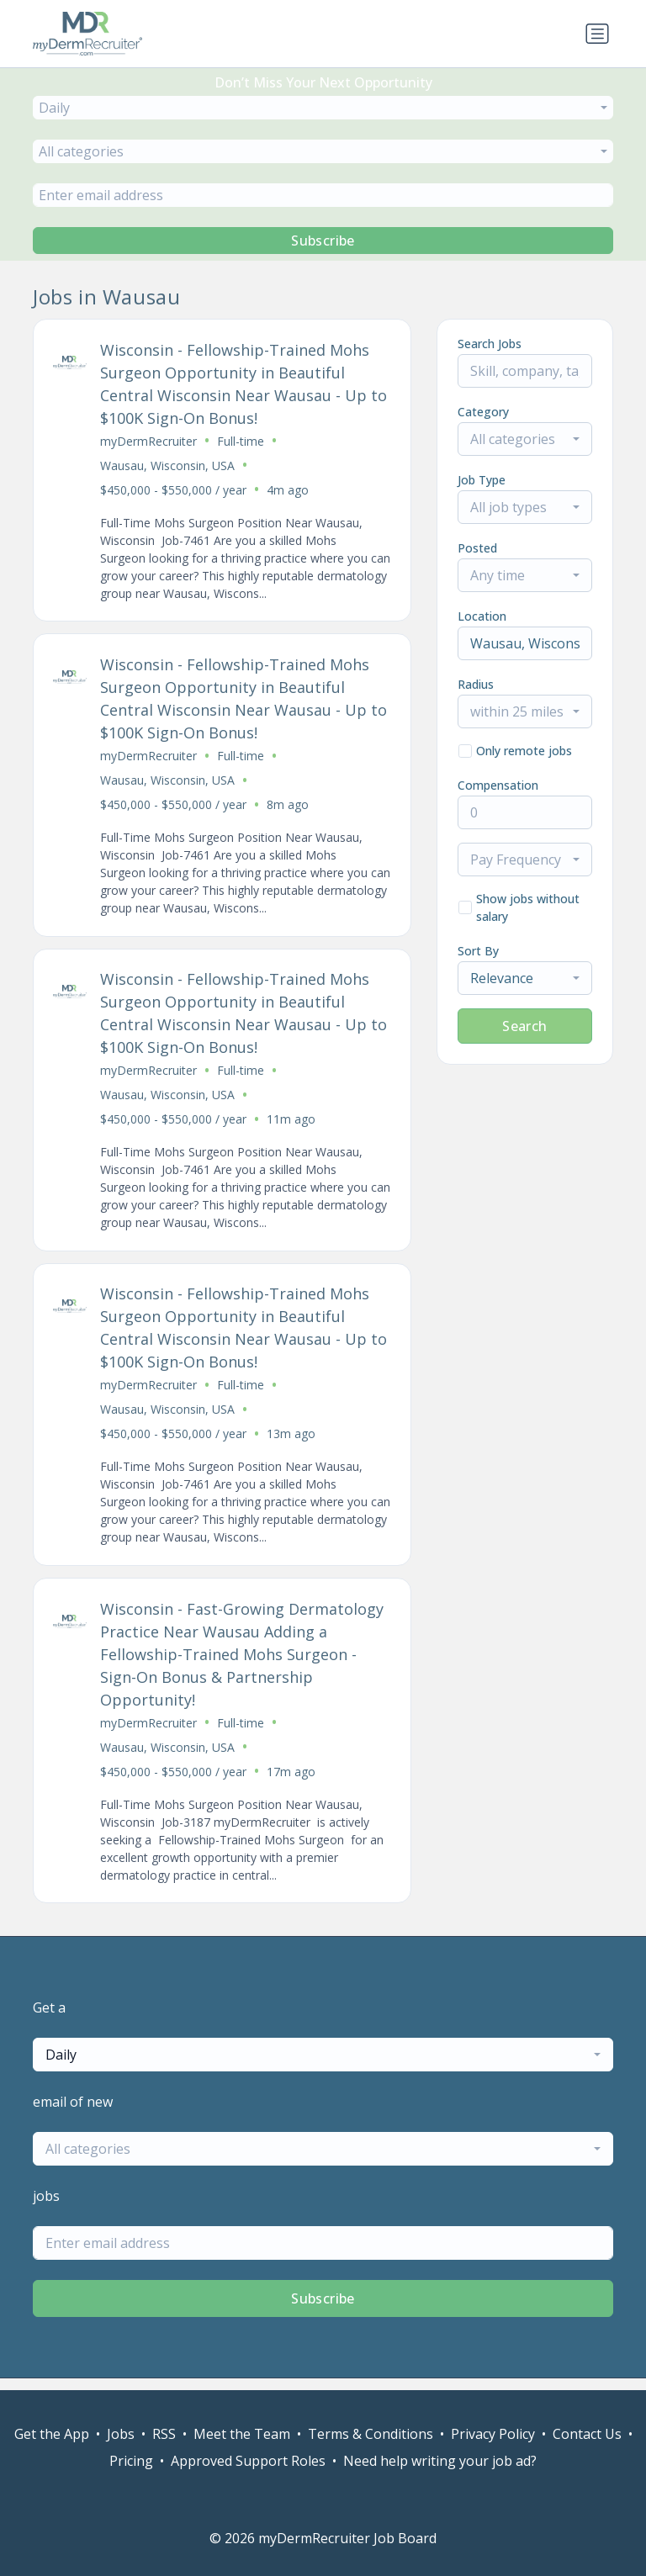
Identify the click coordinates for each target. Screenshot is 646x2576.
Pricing (131, 2461)
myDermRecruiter (149, 442)
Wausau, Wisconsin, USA (168, 466)
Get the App (51, 2434)
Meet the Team (241, 2434)
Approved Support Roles (248, 2461)
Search (524, 1026)
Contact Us (587, 2434)
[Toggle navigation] (597, 34)
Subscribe (323, 240)
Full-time (241, 442)
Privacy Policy (493, 2434)
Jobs (121, 2434)
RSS (164, 2434)
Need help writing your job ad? (440, 2461)
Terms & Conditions (370, 2434)
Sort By (478, 951)
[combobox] (323, 107)
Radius (476, 684)
